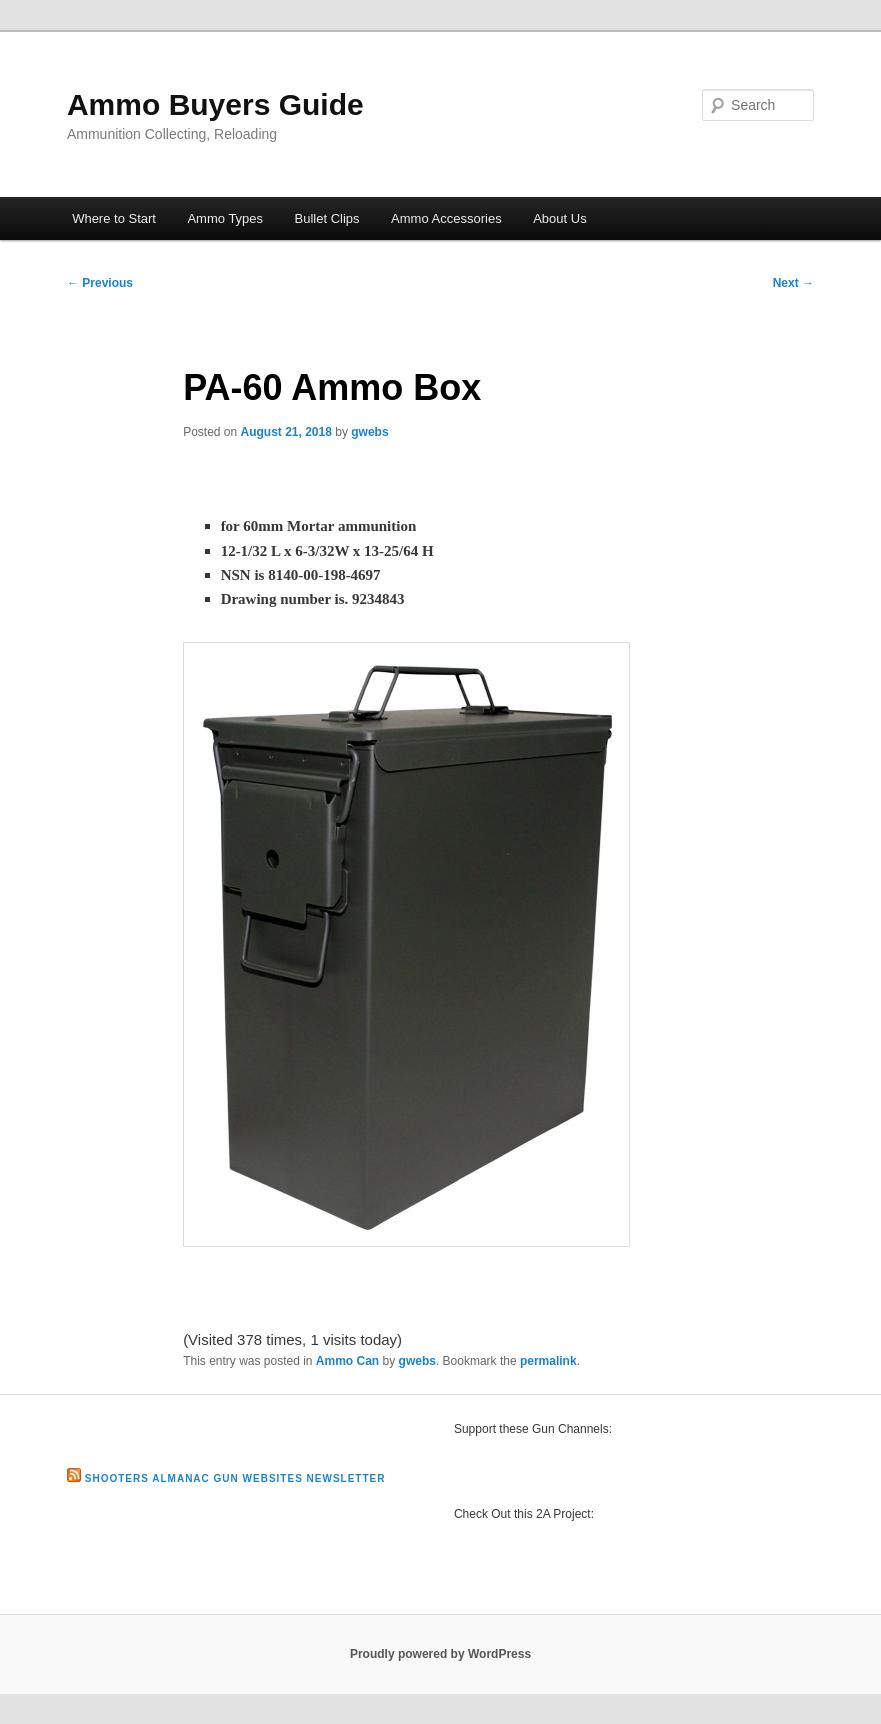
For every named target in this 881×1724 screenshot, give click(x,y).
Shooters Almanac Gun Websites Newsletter (235, 1478)
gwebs (369, 432)
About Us (559, 218)
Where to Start (114, 218)
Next (793, 283)
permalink (548, 1361)
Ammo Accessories (446, 218)
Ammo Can (347, 1361)
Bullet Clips (327, 218)
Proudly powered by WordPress (440, 1654)
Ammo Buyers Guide (215, 104)
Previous (100, 283)
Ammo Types (225, 218)
